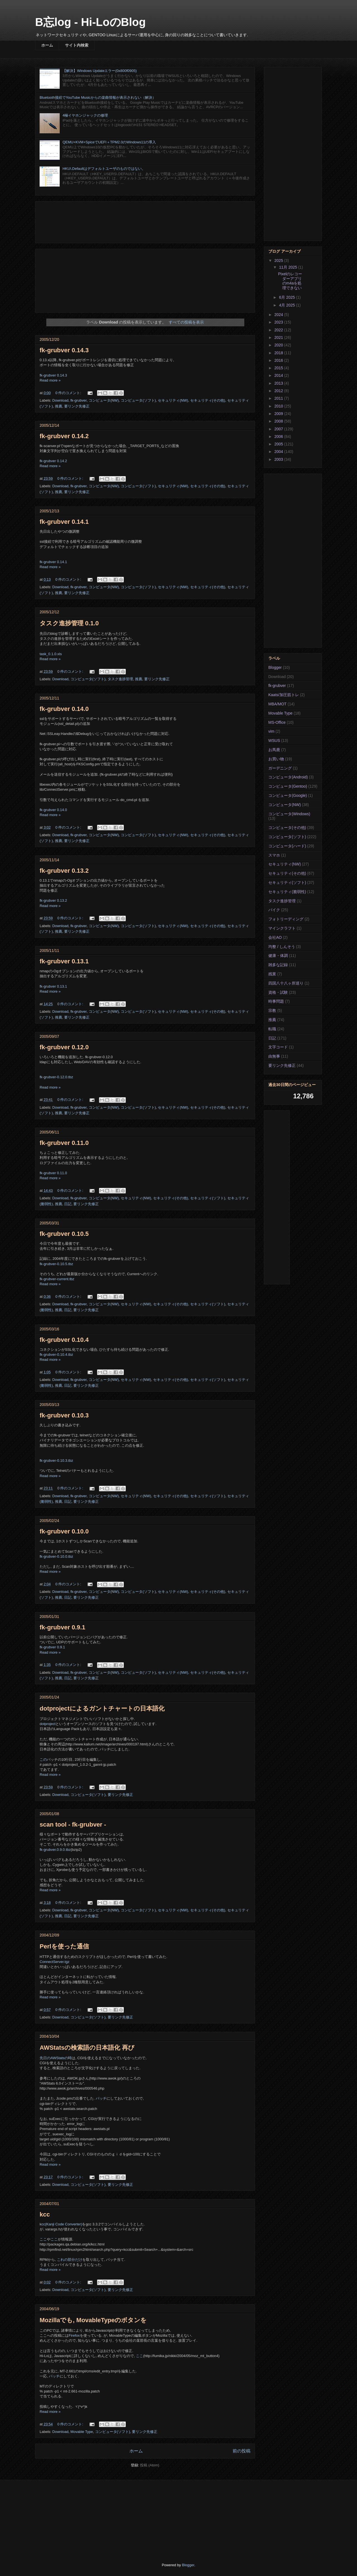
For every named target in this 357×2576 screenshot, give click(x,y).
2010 (279, 406)
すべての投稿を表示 (186, 322)
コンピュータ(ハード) (287, 846)
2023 (279, 322)
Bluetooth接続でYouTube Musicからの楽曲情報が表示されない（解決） (98, 97)
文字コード (278, 1047)
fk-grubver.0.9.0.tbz (55, 1849)
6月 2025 (287, 297)
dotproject (48, 1724)
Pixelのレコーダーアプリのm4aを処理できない (290, 281)
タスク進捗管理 (120, 679)
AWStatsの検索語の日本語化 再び (87, 2047)
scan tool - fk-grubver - (73, 1824)
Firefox (74, 2335)
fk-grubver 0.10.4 (64, 1339)
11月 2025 (288, 267)
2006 (279, 436)
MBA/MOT (277, 704)
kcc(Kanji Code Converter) (61, 2224)
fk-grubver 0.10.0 (64, 1531)
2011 (279, 398)
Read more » (50, 380)
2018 (279, 353)
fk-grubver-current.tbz (57, 1279)
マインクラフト (282, 928)
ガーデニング (280, 768)
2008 (279, 421)
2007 (279, 429)
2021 (279, 337)
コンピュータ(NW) (104, 400)
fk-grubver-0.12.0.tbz (56, 1077)
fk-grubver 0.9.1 (62, 1627)
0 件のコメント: (68, 393)
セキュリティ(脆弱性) (287, 891)
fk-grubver (79, 400)
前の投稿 (241, 2451)
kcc (45, 2214)
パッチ (101, 2098)
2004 (279, 451)
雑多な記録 (278, 965)
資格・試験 (278, 992)
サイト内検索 (76, 45)
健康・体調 (278, 955)
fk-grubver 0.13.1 (64, 961)
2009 (279, 413)
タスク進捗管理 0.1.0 (69, 623)
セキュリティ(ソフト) (207, 1198)
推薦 (58, 406)
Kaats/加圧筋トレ (283, 695)
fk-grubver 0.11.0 (64, 1142)
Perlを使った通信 (64, 1946)
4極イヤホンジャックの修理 (85, 115)
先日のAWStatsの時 (56, 2058)
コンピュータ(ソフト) (138, 400)
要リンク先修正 (77, 406)
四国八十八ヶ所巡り (285, 983)
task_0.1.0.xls (51, 654)
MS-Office (277, 722)
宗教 (272, 1010)
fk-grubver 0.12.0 (64, 1047)
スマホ (274, 855)
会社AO (275, 937)
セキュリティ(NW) (173, 400)
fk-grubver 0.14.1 (64, 521)
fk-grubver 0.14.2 (64, 436)
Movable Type (82, 2432)
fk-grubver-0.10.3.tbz (56, 1460)
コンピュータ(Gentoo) (287, 786)
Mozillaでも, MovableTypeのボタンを (93, 2320)
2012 (279, 391)
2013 (279, 383)
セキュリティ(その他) (207, 400)
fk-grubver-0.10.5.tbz (56, 1264)
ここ (43, 2239)
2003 (279, 459)
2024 (279, 314)
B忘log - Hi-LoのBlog (90, 22)
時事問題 (276, 1001)
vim (271, 731)
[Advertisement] (145, 221)
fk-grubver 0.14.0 (64, 708)
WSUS (274, 740)
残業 (272, 974)
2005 (279, 444)
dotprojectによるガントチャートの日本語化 (102, 1708)
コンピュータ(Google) (287, 795)
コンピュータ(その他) (287, 827)
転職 (272, 1029)
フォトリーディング (285, 919)
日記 (67, 1204)
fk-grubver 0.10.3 (64, 1415)
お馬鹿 (274, 749)
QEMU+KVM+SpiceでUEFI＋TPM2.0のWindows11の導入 (109, 142)
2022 (279, 330)
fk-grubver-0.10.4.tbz (56, 1354)
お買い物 (276, 759)
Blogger (275, 667)
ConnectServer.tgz (54, 1962)
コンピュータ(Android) (288, 777)
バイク (274, 910)
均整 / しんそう (281, 946)
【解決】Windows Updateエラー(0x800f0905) (99, 71)
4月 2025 (287, 305)
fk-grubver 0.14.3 (64, 350)
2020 (279, 345)
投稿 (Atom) (149, 2465)
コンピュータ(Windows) (289, 814)
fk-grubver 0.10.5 (64, 1233)
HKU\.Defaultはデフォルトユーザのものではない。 (103, 169)
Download (60, 400)
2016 (279, 360)
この (43, 1759)
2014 (279, 375)
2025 (279, 260)
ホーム (47, 45)
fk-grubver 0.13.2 (64, 870)
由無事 (274, 1056)
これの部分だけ (69, 2259)
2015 (279, 368)
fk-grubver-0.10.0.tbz (56, 1556)
